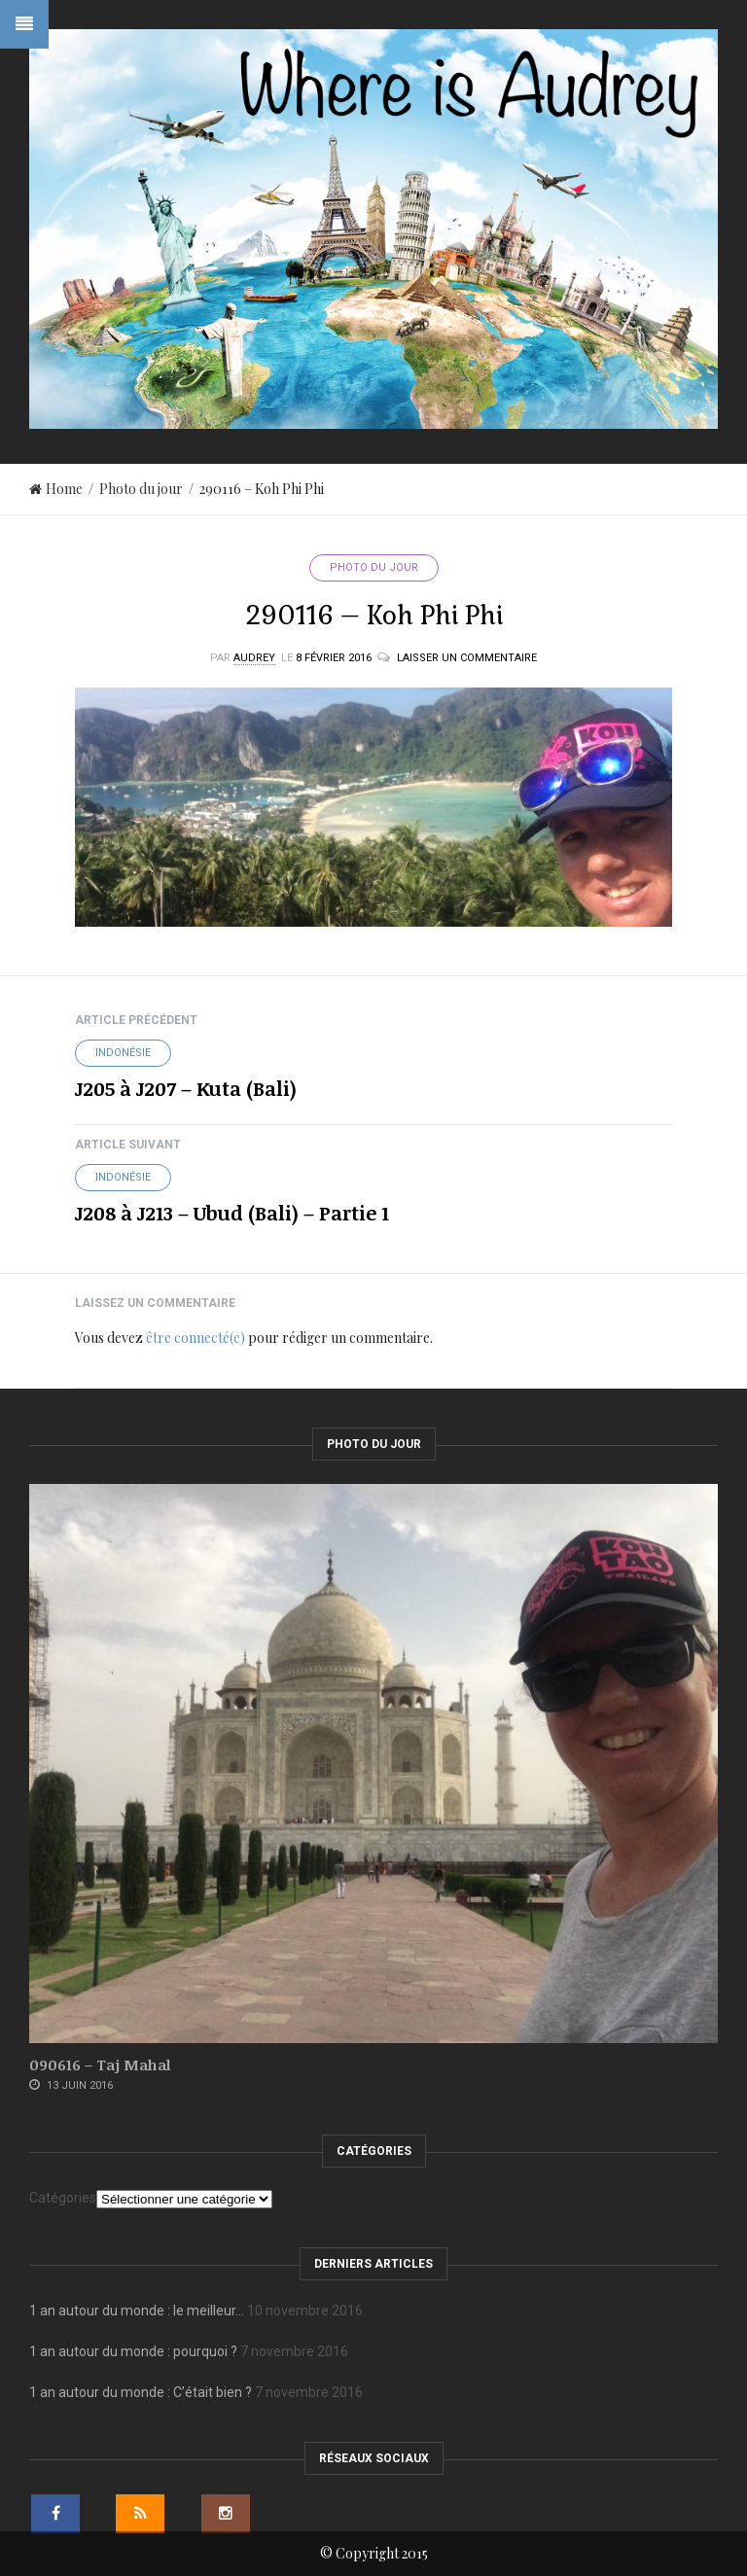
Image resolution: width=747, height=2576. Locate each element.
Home (56, 488)
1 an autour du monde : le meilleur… (136, 2310)
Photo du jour (141, 488)
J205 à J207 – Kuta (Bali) (186, 1088)
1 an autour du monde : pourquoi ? (133, 2351)
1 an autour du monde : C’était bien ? (140, 2392)
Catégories (62, 2197)
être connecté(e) (195, 1337)
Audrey (254, 658)
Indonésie (123, 1052)
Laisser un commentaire (467, 658)
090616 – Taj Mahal (99, 2064)
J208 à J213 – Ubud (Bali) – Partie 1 (232, 1212)
